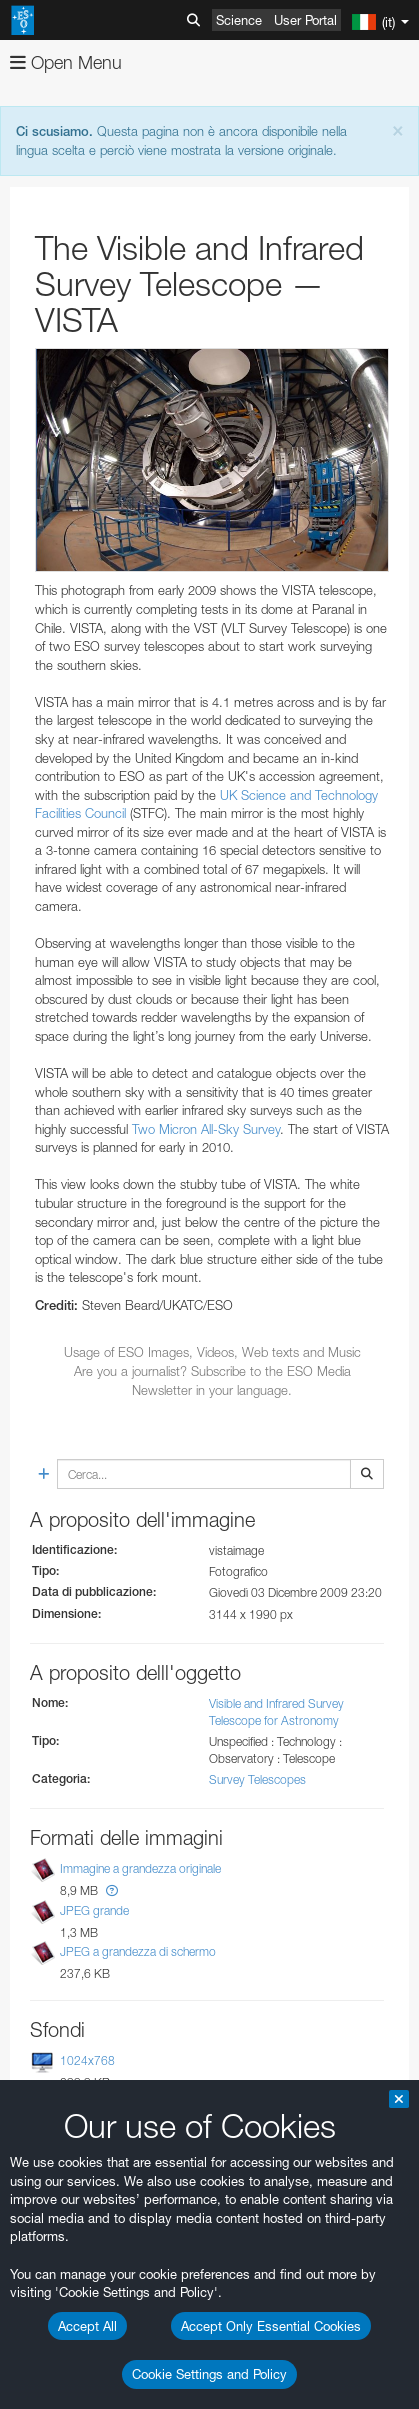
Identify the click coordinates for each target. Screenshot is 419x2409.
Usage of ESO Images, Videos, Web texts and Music (212, 1352)
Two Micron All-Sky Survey (206, 1129)
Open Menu (66, 62)
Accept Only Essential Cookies (271, 2326)
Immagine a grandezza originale (140, 1868)
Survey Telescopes (257, 1779)
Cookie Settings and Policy (209, 2374)
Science (239, 20)
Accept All (87, 2326)
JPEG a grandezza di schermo (138, 1951)
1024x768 (87, 2060)
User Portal (305, 20)
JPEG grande (94, 1910)
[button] (112, 1890)
